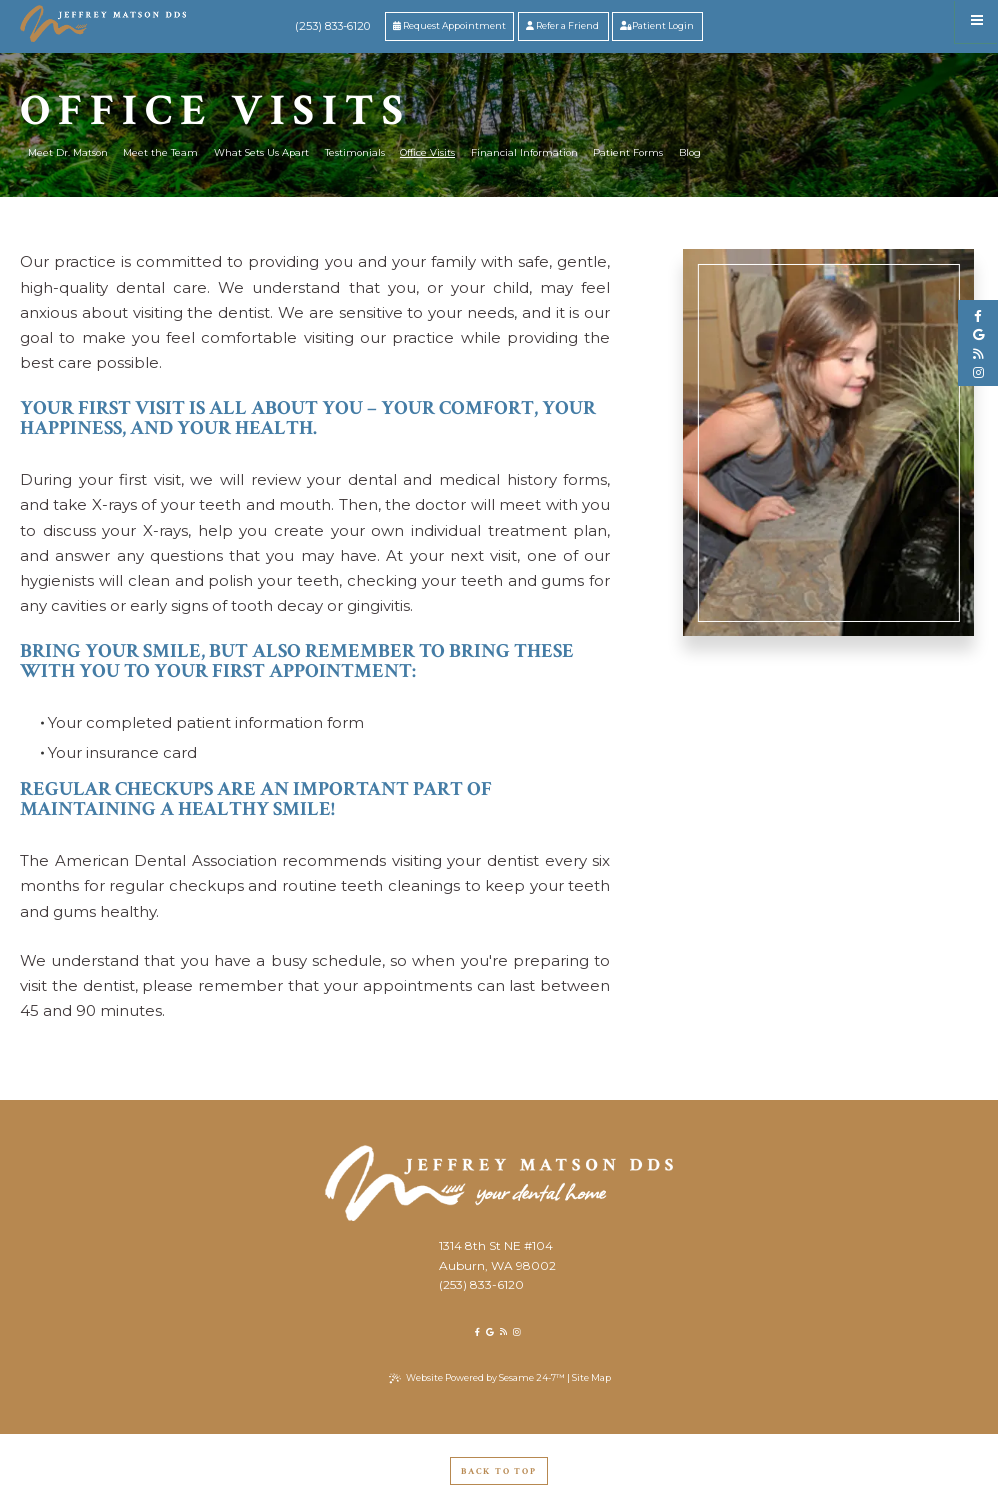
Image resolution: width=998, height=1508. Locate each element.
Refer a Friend (562, 25)
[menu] (976, 21)
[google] (978, 335)
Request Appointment (449, 25)
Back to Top (499, 1471)
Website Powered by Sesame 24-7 (477, 1378)
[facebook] (978, 316)
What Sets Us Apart (261, 152)
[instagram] (978, 373)
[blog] (978, 354)
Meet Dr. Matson (68, 152)
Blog (690, 152)
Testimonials (355, 152)
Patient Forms (628, 152)
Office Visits (427, 152)
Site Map (591, 1377)
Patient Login (657, 25)
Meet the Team (160, 152)
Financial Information (524, 152)
